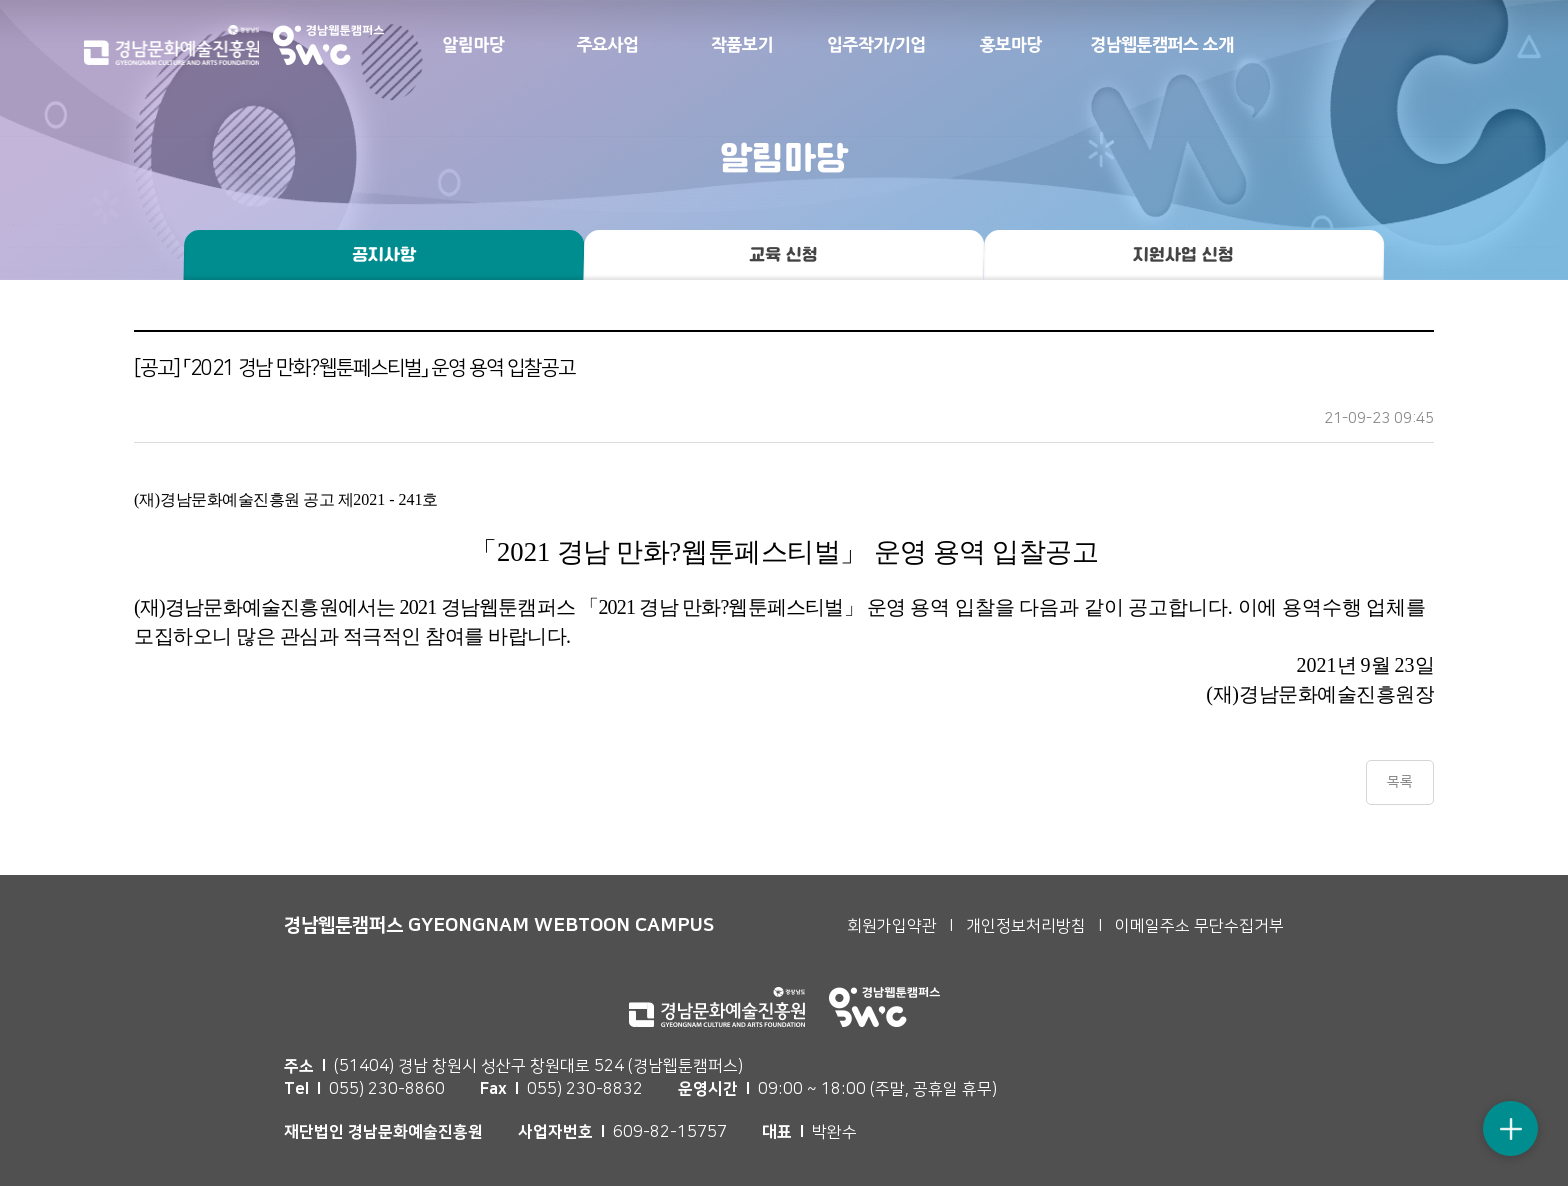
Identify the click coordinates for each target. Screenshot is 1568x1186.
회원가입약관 (892, 926)
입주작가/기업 (876, 44)
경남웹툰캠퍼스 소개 (1162, 44)
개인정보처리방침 (1026, 926)
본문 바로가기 (0, 0)
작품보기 (742, 44)
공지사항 (384, 255)
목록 (1400, 782)
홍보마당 (1011, 44)
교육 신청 (783, 255)
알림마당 (473, 44)
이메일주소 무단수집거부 (1199, 926)
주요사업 (608, 44)
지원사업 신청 (1183, 255)
